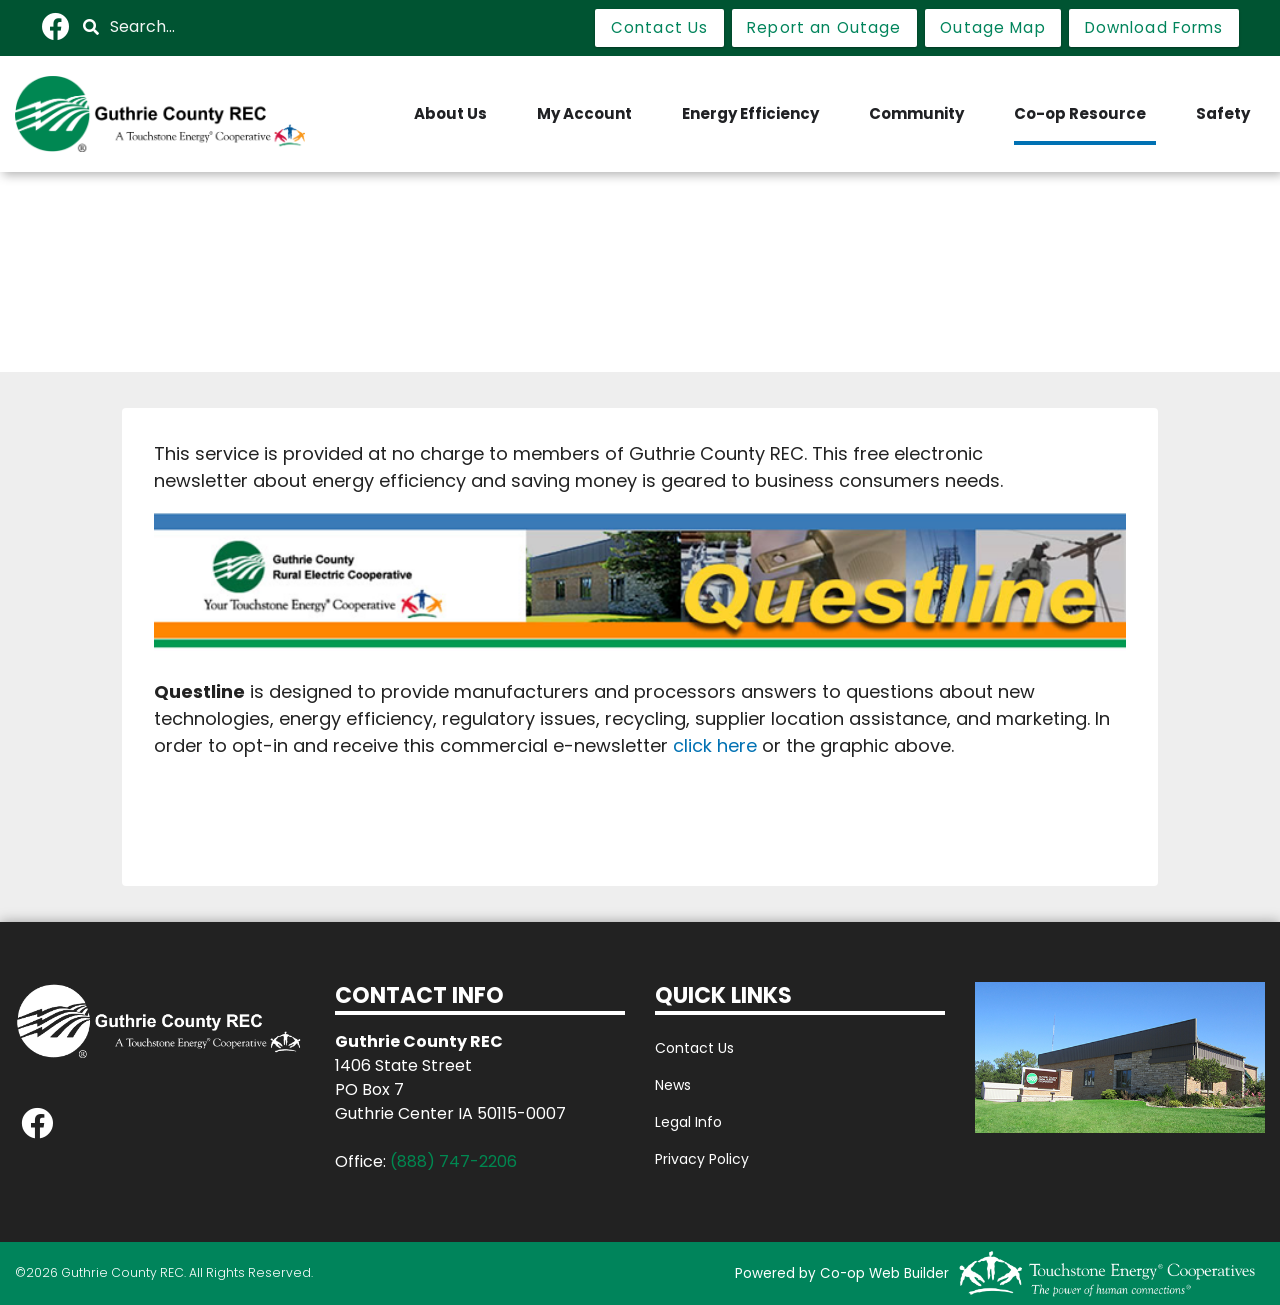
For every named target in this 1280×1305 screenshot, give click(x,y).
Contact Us (694, 1048)
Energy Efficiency (750, 113)
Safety (1223, 113)
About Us (450, 113)
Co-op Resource (1080, 113)
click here (715, 745)
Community (916, 113)
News (673, 1085)
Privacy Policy (702, 1159)
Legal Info (688, 1122)
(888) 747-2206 (453, 1161)
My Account (584, 113)
